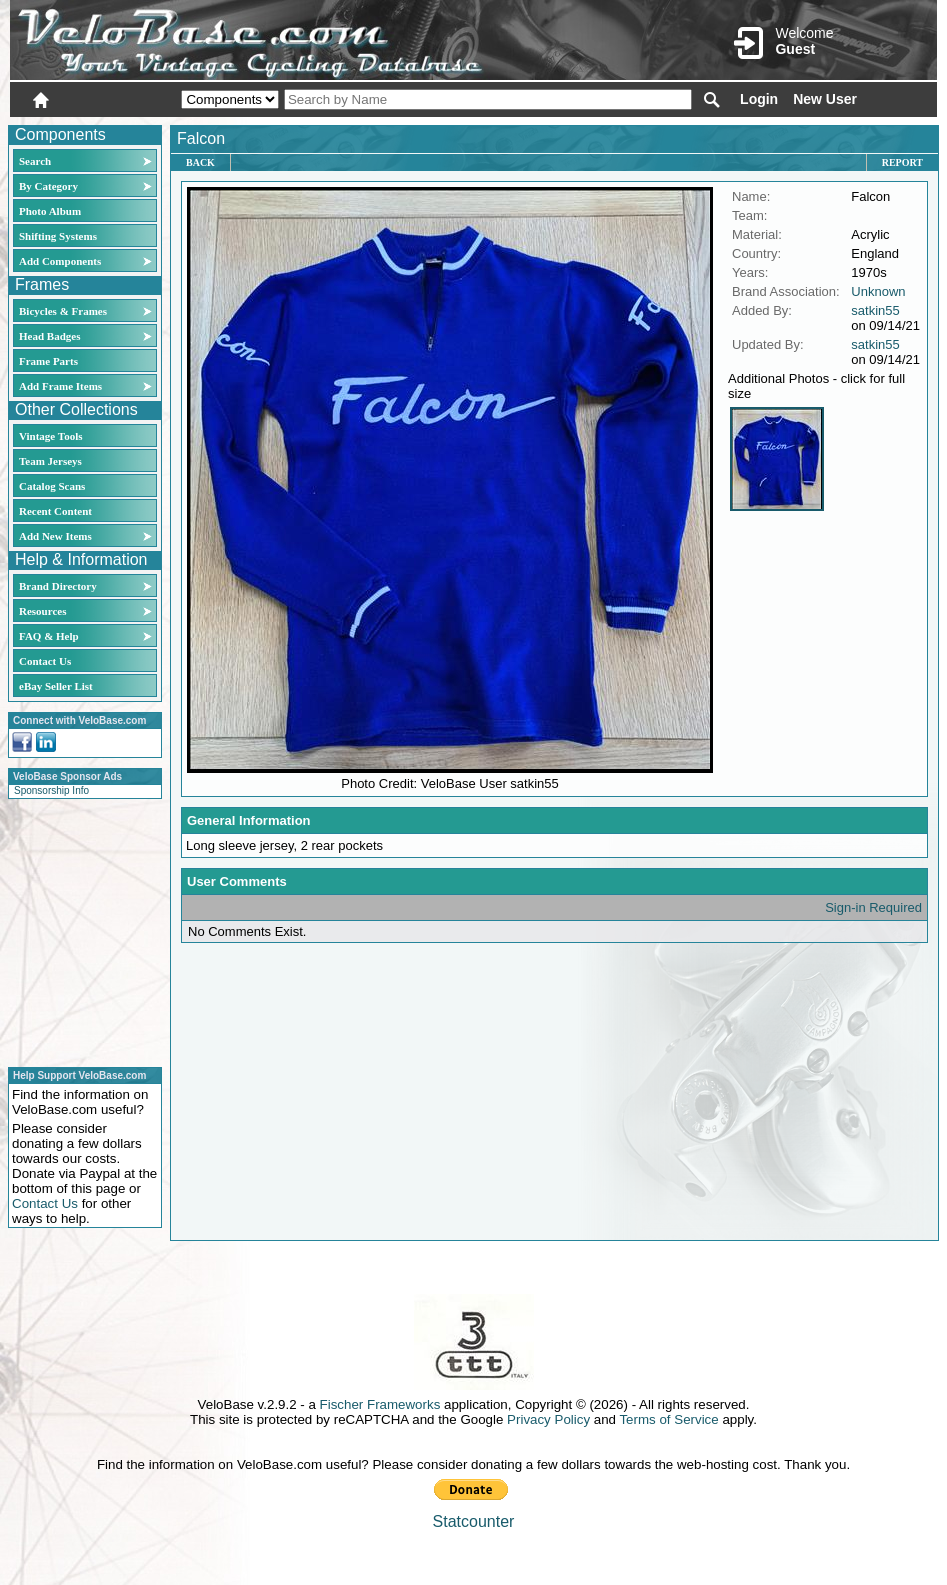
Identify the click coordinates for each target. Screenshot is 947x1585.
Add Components (60, 261)
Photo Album (50, 211)
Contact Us (45, 661)
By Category (48, 186)
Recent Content (55, 511)
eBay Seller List (56, 686)
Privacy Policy (548, 1419)
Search (35, 161)
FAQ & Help (49, 636)
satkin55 (875, 310)
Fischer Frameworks (380, 1404)
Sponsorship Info (51, 790)
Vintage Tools (50, 436)
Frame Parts (48, 361)
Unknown (878, 291)
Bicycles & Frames (64, 311)
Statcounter (474, 1521)
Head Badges (49, 336)
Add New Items (55, 536)
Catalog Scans (52, 486)
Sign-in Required (873, 907)
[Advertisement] (79, 930)
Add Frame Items (60, 386)
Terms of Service (668, 1419)
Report (902, 162)
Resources (42, 611)
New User (825, 99)
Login (759, 99)
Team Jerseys (50, 461)
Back (200, 162)
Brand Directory (58, 586)
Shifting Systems (58, 236)
